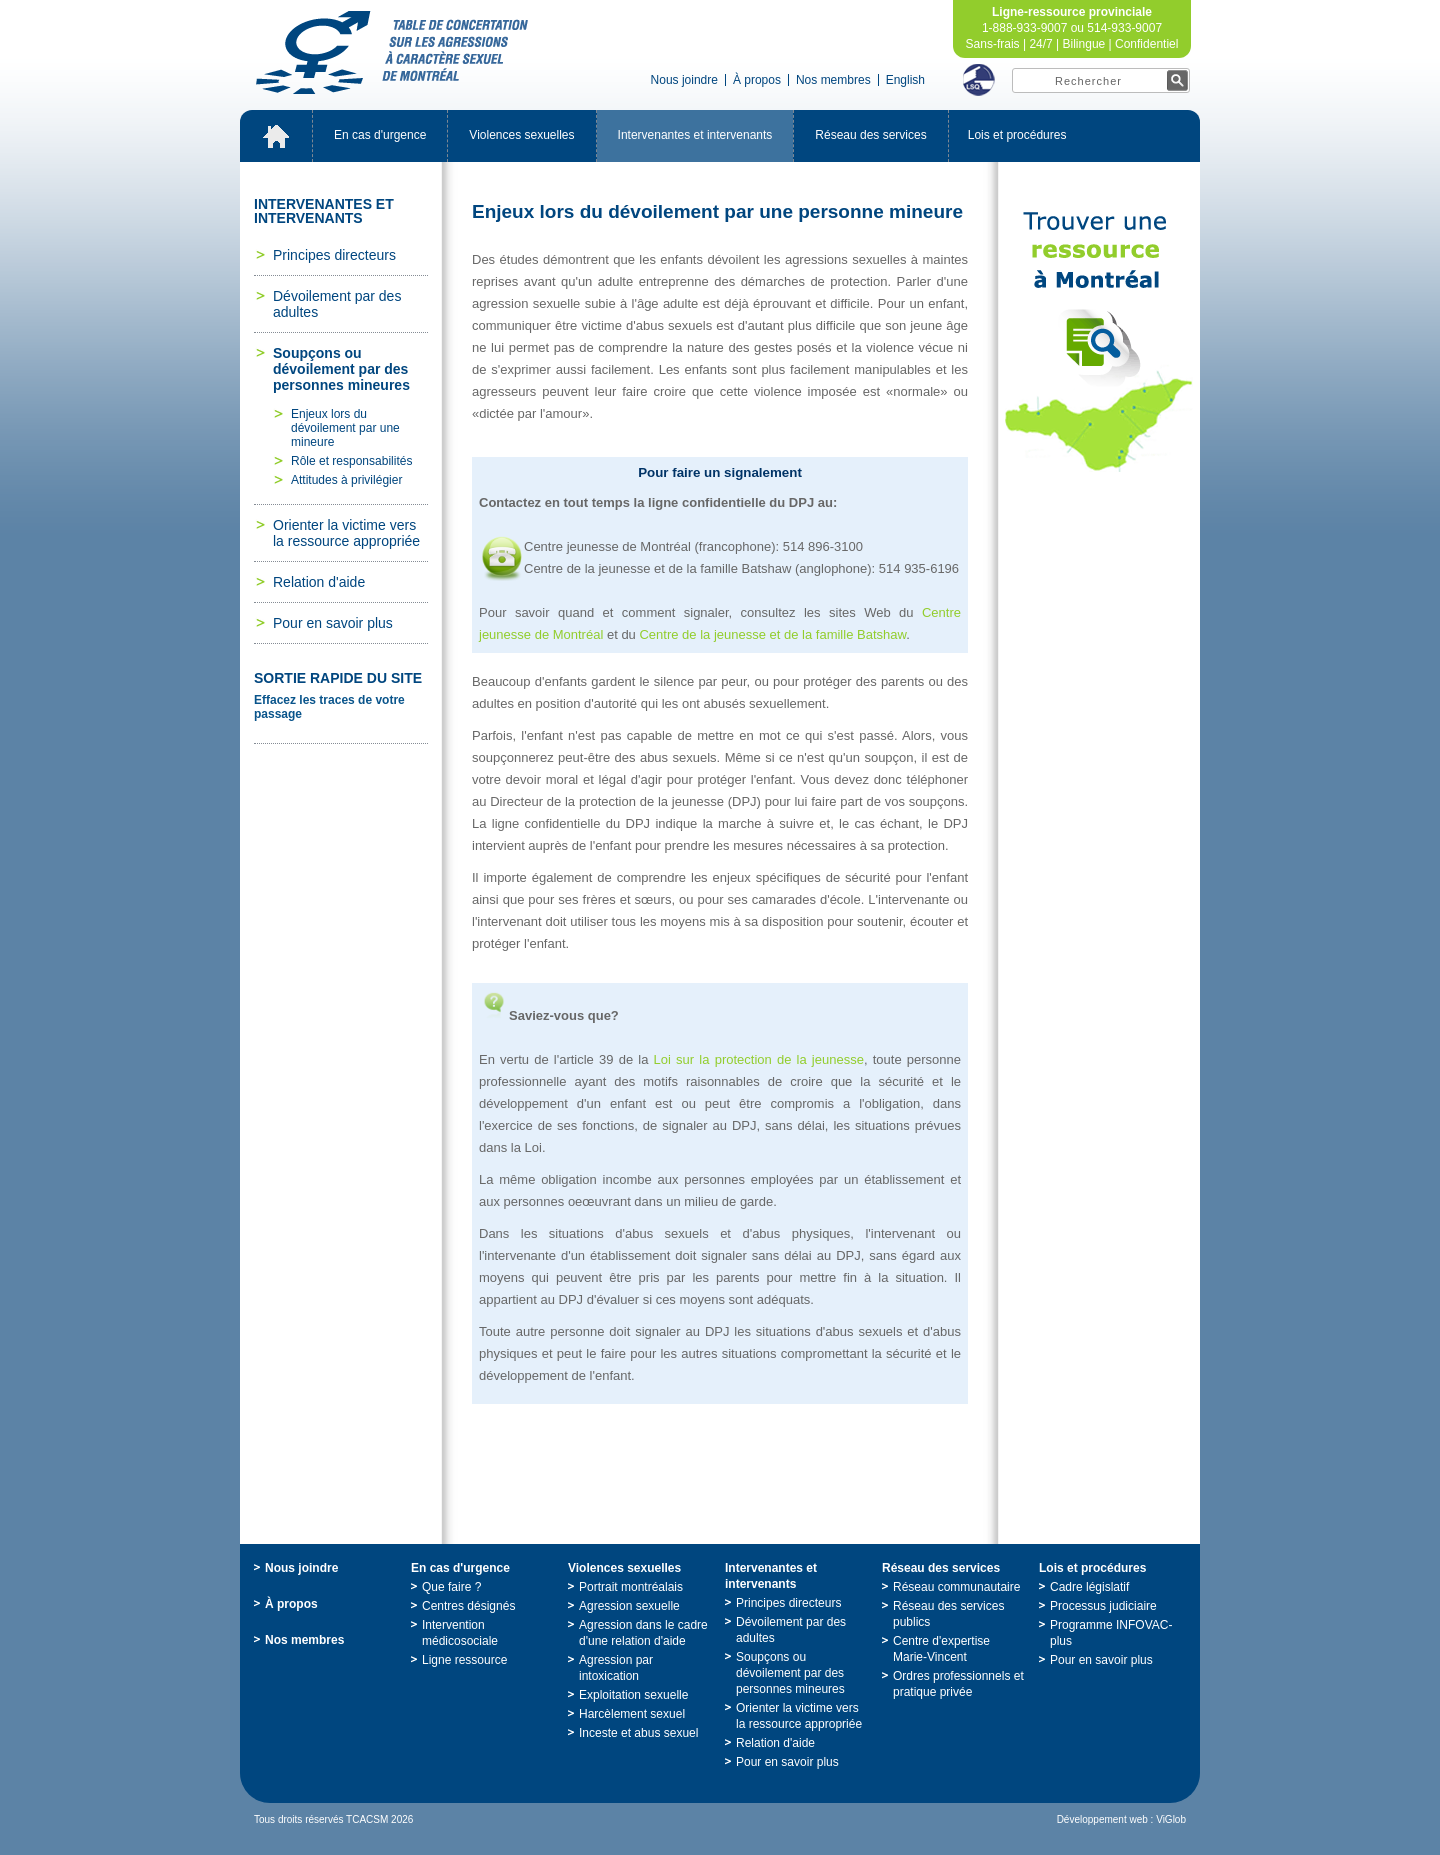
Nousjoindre (684, 80)
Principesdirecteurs (334, 255)
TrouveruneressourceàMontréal (1099, 342)
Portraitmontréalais (631, 1587)
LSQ (979, 80)
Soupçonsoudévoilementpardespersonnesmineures (341, 369)
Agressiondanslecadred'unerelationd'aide (643, 1633)
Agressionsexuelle (629, 1606)
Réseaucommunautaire (956, 1587)
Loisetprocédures (1017, 135)
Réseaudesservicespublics (948, 1614)
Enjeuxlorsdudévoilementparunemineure (345, 428)
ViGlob (1171, 1819)
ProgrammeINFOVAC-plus (1111, 1633)
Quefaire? (451, 1587)
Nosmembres (833, 80)
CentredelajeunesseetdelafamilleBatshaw (772, 634)
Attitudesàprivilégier (346, 480)
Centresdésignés (468, 1606)
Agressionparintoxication (616, 1668)
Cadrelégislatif (1089, 1587)
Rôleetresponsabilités (351, 461)
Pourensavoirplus (333, 623)
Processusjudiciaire (1103, 1606)
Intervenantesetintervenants (695, 135)
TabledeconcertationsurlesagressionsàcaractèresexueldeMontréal (392, 52)
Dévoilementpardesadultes (337, 304)
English (905, 80)
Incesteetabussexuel (638, 1733)
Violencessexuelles (521, 135)
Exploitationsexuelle (633, 1695)
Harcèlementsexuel (632, 1714)
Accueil (276, 136)
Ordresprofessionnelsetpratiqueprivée (958, 1684)
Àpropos (757, 80)
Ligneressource (464, 1660)
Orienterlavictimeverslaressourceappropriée (346, 533)
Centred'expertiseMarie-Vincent (941, 1649)
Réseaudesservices (870, 135)
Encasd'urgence (380, 135)
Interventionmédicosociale (460, 1633)
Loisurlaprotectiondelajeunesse (759, 1059)
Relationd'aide (319, 582)
